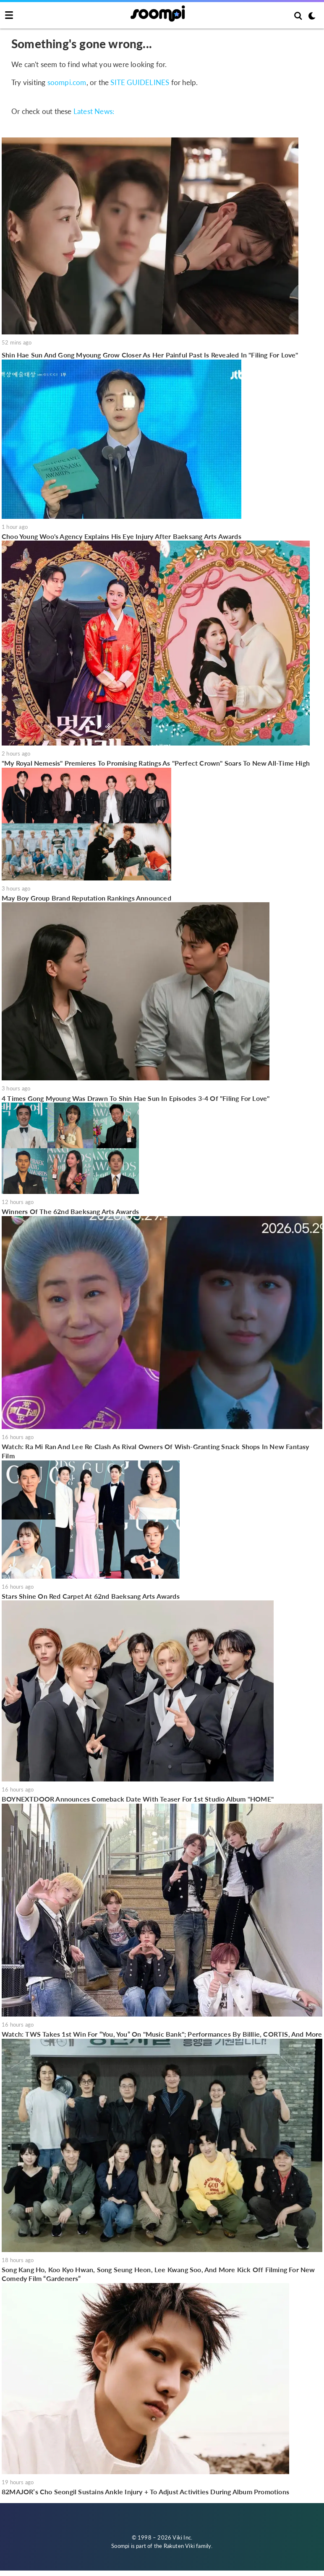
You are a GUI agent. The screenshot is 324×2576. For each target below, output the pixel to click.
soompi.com (66, 82)
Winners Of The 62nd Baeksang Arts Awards (70, 1211)
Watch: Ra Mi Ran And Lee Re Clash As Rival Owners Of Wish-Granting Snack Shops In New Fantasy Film (155, 1451)
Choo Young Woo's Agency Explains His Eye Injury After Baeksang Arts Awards (121, 536)
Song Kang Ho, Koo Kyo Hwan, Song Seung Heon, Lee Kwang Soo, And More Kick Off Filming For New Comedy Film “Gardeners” (158, 2274)
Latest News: (93, 111)
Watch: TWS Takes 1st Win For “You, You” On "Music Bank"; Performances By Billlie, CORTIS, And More (162, 2034)
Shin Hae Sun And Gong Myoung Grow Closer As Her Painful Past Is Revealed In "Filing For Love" (150, 355)
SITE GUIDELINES (139, 82)
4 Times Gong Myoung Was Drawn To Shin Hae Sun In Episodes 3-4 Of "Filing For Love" (135, 1098)
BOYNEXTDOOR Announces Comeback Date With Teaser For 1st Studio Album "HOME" (138, 1799)
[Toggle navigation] (9, 15)
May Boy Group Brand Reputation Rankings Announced (86, 898)
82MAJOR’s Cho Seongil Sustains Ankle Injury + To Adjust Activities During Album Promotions (145, 2492)
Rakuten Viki (179, 2545)
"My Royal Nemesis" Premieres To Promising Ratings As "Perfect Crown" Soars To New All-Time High (156, 763)
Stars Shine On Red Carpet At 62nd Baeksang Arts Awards (91, 1596)
